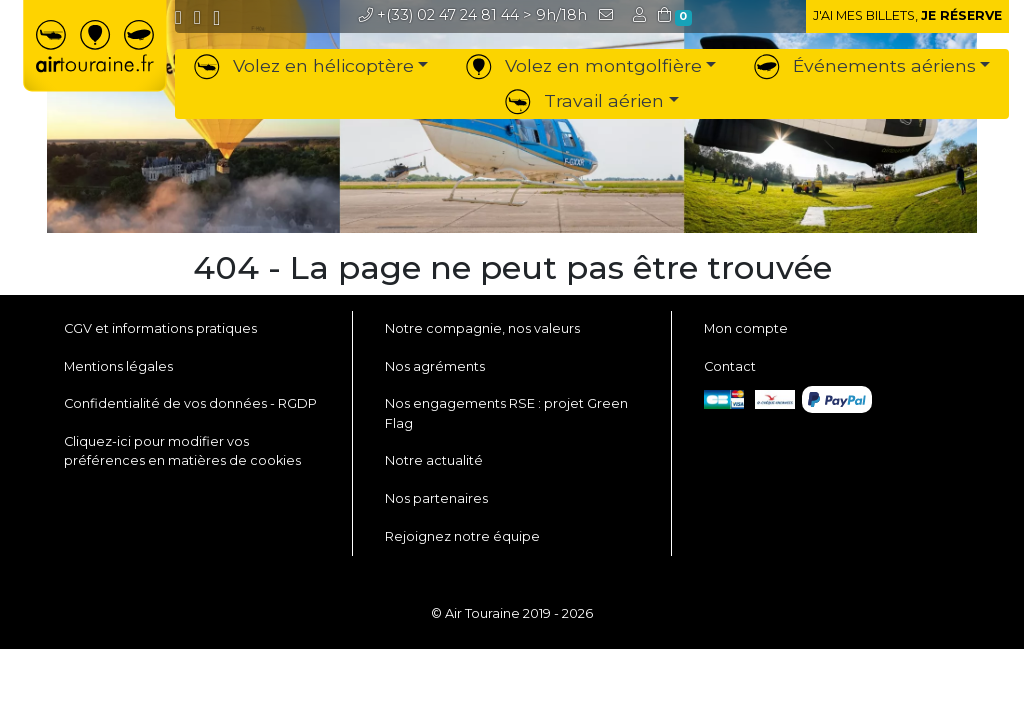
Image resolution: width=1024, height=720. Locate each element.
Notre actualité (434, 460)
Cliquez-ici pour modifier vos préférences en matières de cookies (182, 451)
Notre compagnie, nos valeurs (482, 328)
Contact (730, 366)
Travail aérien (584, 100)
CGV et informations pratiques (160, 328)
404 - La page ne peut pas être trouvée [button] (512, 268)
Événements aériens (865, 65)
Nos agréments (435, 366)
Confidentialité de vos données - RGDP (190, 403)
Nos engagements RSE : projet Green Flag (506, 413)
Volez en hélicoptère (304, 65)
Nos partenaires (436, 498)
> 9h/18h (473, 15)
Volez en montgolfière (584, 65)
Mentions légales (118, 366)
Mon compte (746, 328)
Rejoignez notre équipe (462, 536)
